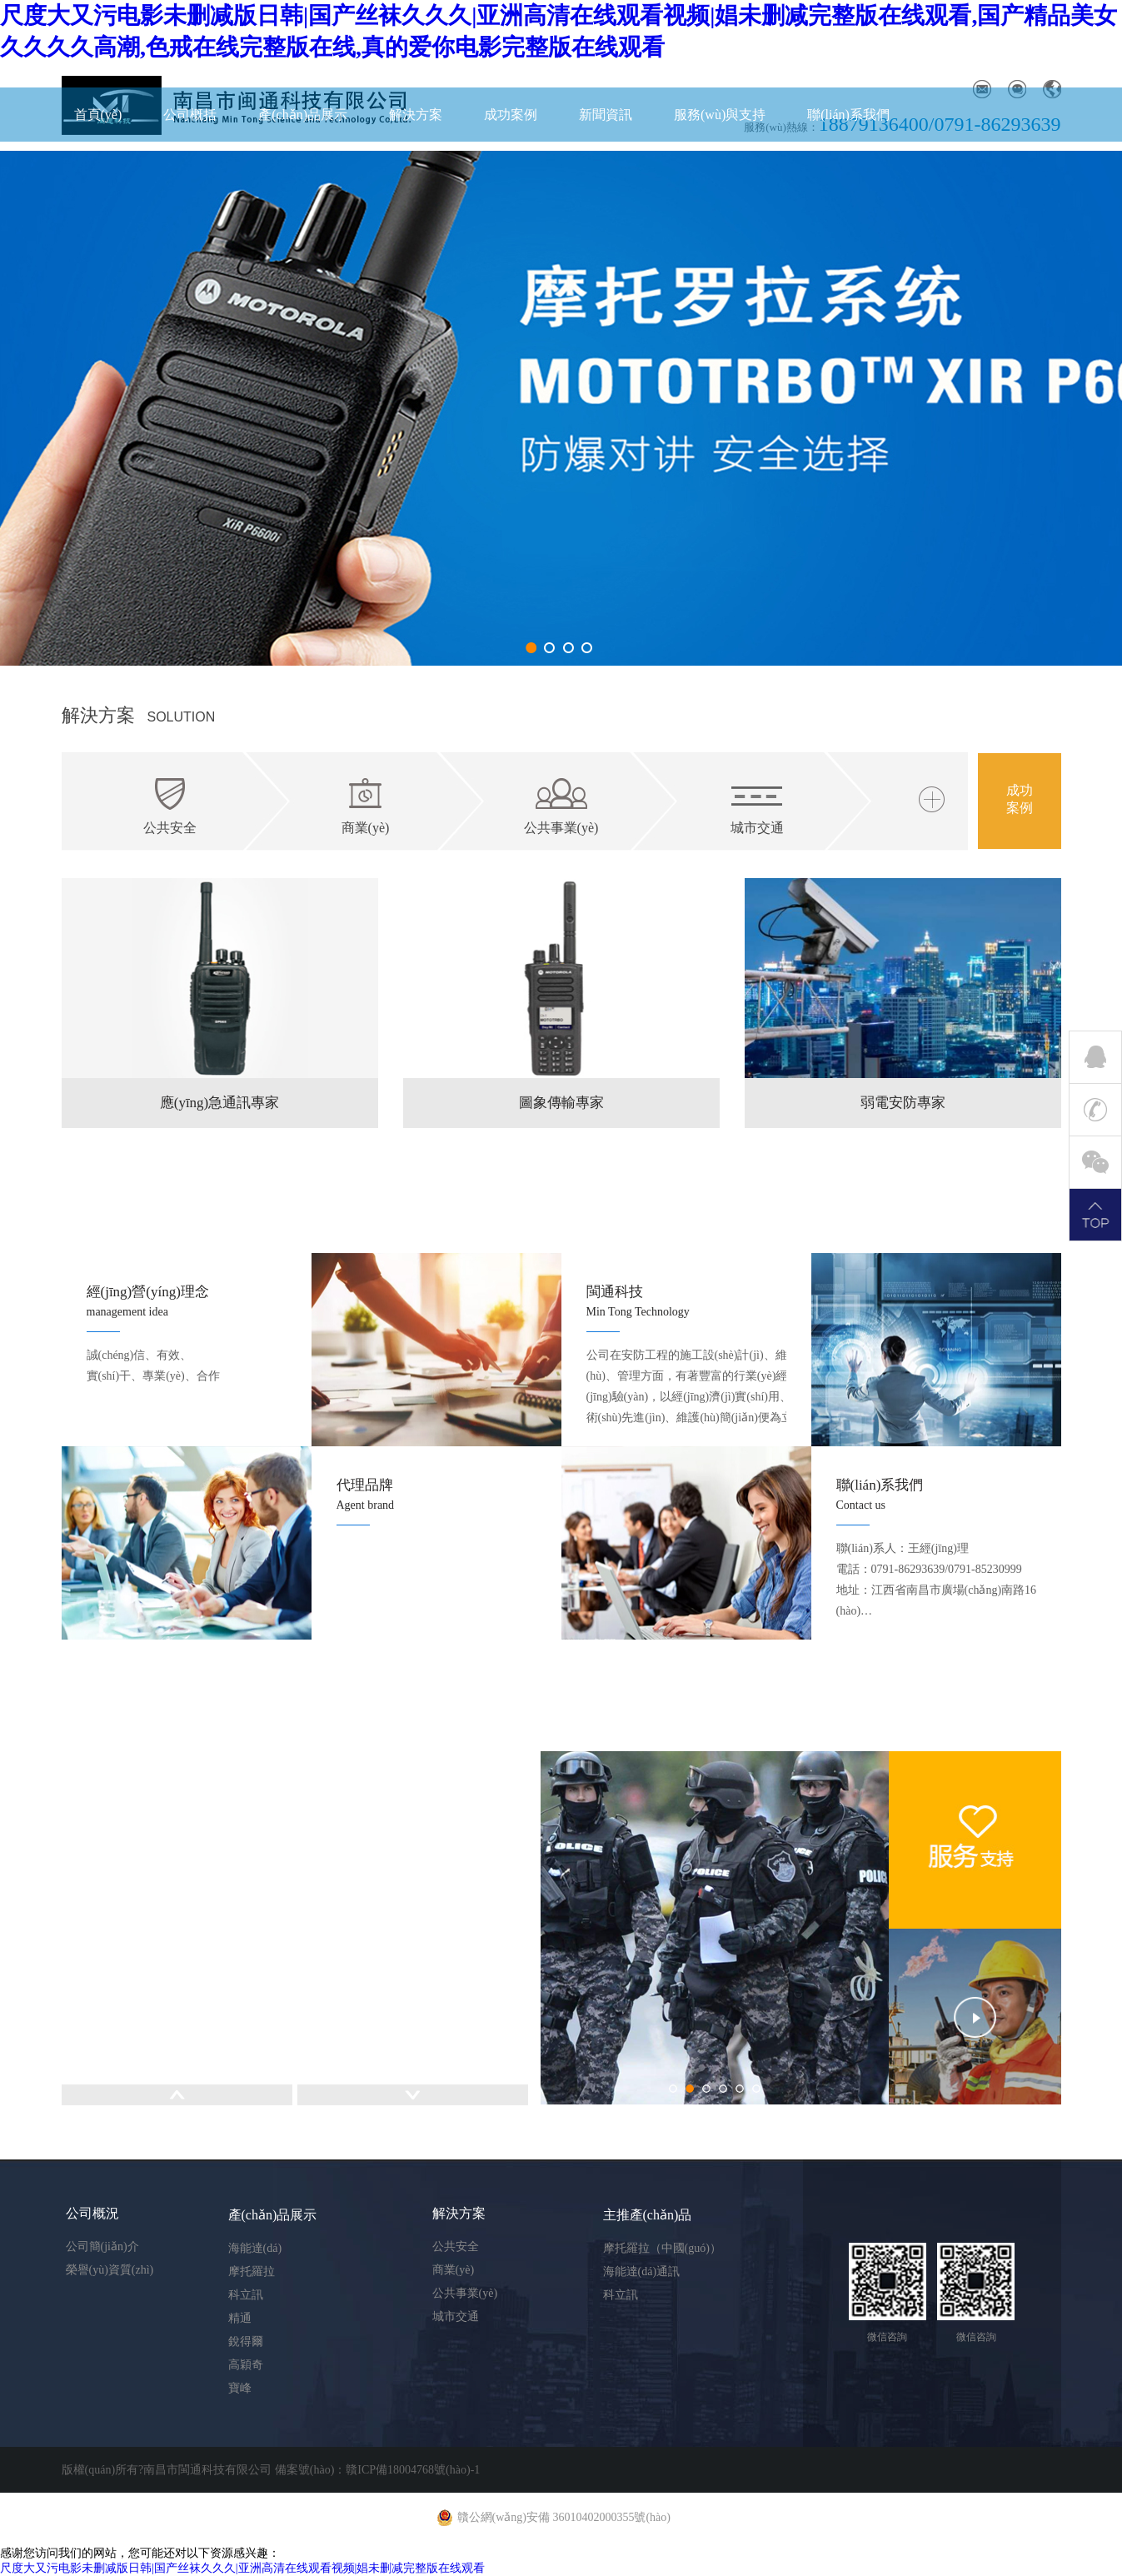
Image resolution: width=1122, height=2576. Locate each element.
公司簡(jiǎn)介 (102, 2246)
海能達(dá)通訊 (642, 2271)
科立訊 (245, 2295)
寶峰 (240, 2388)
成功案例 (510, 114)
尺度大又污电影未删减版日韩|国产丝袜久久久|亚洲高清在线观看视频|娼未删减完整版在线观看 (242, 2568)
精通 (240, 2318)
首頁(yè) (98, 114)
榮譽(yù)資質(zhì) (110, 2270)
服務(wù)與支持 (719, 114)
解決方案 (415, 114)
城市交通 (455, 2316)
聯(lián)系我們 (848, 114)
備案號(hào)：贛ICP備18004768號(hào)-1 (378, 2470)
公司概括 (190, 114)
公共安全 (455, 2246)
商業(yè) (453, 2270)
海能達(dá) (255, 2248)
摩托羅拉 (251, 2271)
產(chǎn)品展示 (302, 114)
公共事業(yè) (465, 2293)
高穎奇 (245, 2365)
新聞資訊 (605, 114)
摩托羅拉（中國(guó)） (662, 2248)
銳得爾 (245, 2341)
